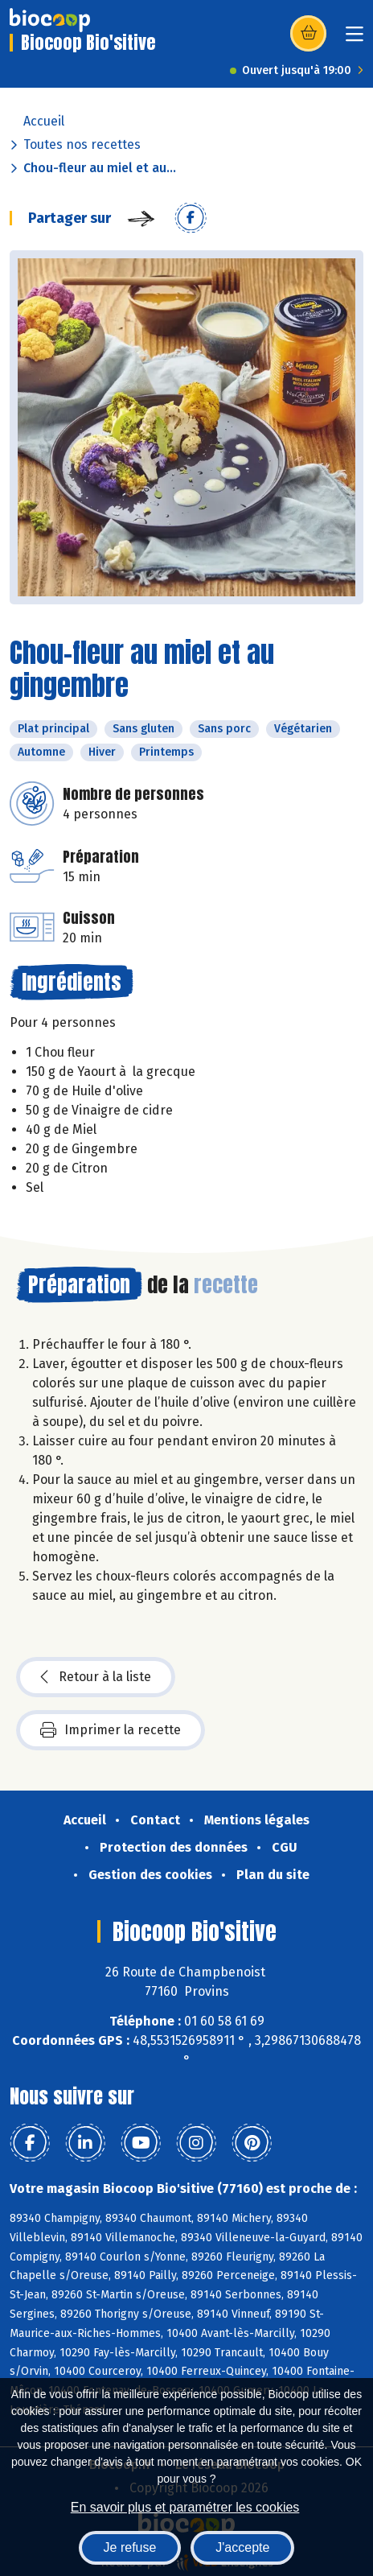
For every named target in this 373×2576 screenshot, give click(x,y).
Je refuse (130, 2547)
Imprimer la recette (110, 1730)
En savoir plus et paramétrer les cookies (185, 2507)
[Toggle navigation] (354, 39)
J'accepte (242, 2547)
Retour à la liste (95, 1677)
